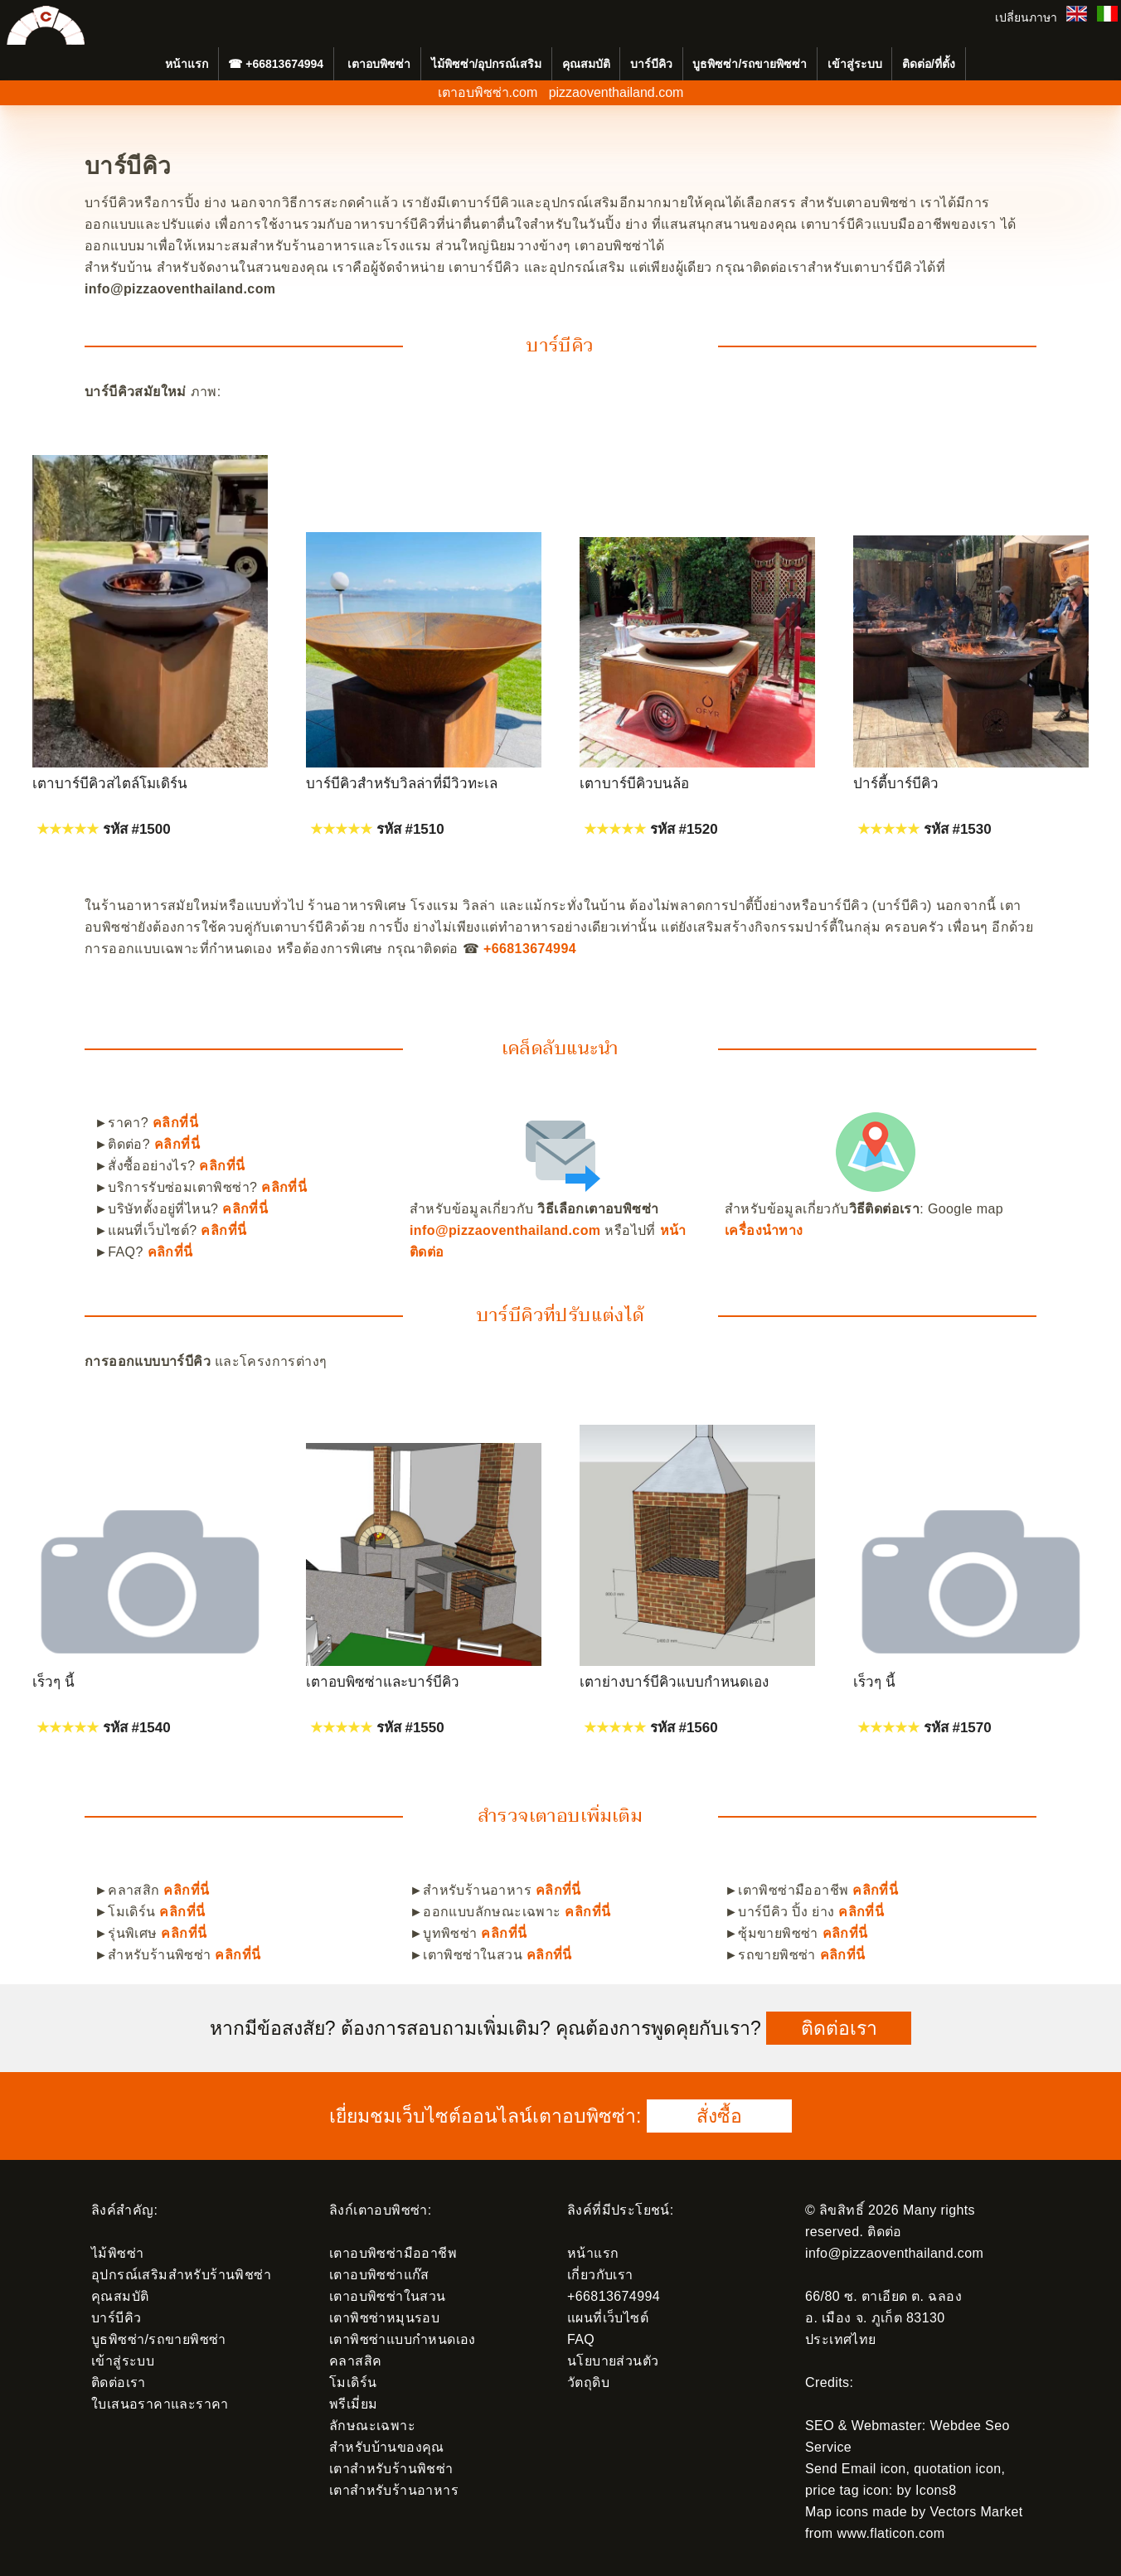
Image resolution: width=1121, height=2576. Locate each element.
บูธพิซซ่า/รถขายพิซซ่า (749, 63)
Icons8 (936, 2490)
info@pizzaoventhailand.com (505, 1230)
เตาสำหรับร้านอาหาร (394, 2490)
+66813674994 (284, 63)
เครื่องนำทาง (764, 1230)
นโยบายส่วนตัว (612, 2361)
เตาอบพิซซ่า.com (488, 92)
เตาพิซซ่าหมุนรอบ (384, 2318)
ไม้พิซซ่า (117, 2253)
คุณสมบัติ (586, 63)
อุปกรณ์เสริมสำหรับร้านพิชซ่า (181, 2275)
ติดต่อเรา (839, 2028)
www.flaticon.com (890, 2533)
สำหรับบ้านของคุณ (386, 2447)
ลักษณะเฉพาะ (372, 2426)
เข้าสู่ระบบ (854, 63)
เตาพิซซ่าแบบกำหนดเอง (402, 2339)
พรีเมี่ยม (353, 2404)
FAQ (580, 2339)
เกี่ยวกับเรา (600, 2275)
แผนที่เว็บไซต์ (607, 2318)
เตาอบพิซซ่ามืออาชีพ (393, 2253)
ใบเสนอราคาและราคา (160, 2404)
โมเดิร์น (352, 2382)
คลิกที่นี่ (175, 1123)
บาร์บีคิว (651, 63)
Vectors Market (975, 2512)
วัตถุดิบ (588, 2382)
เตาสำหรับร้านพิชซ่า (391, 2469)
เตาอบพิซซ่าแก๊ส (379, 2275)
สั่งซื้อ (719, 2116)
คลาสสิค (355, 2361)
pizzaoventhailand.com (616, 92)
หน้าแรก (593, 2253)
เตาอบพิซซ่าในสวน (387, 2296)
